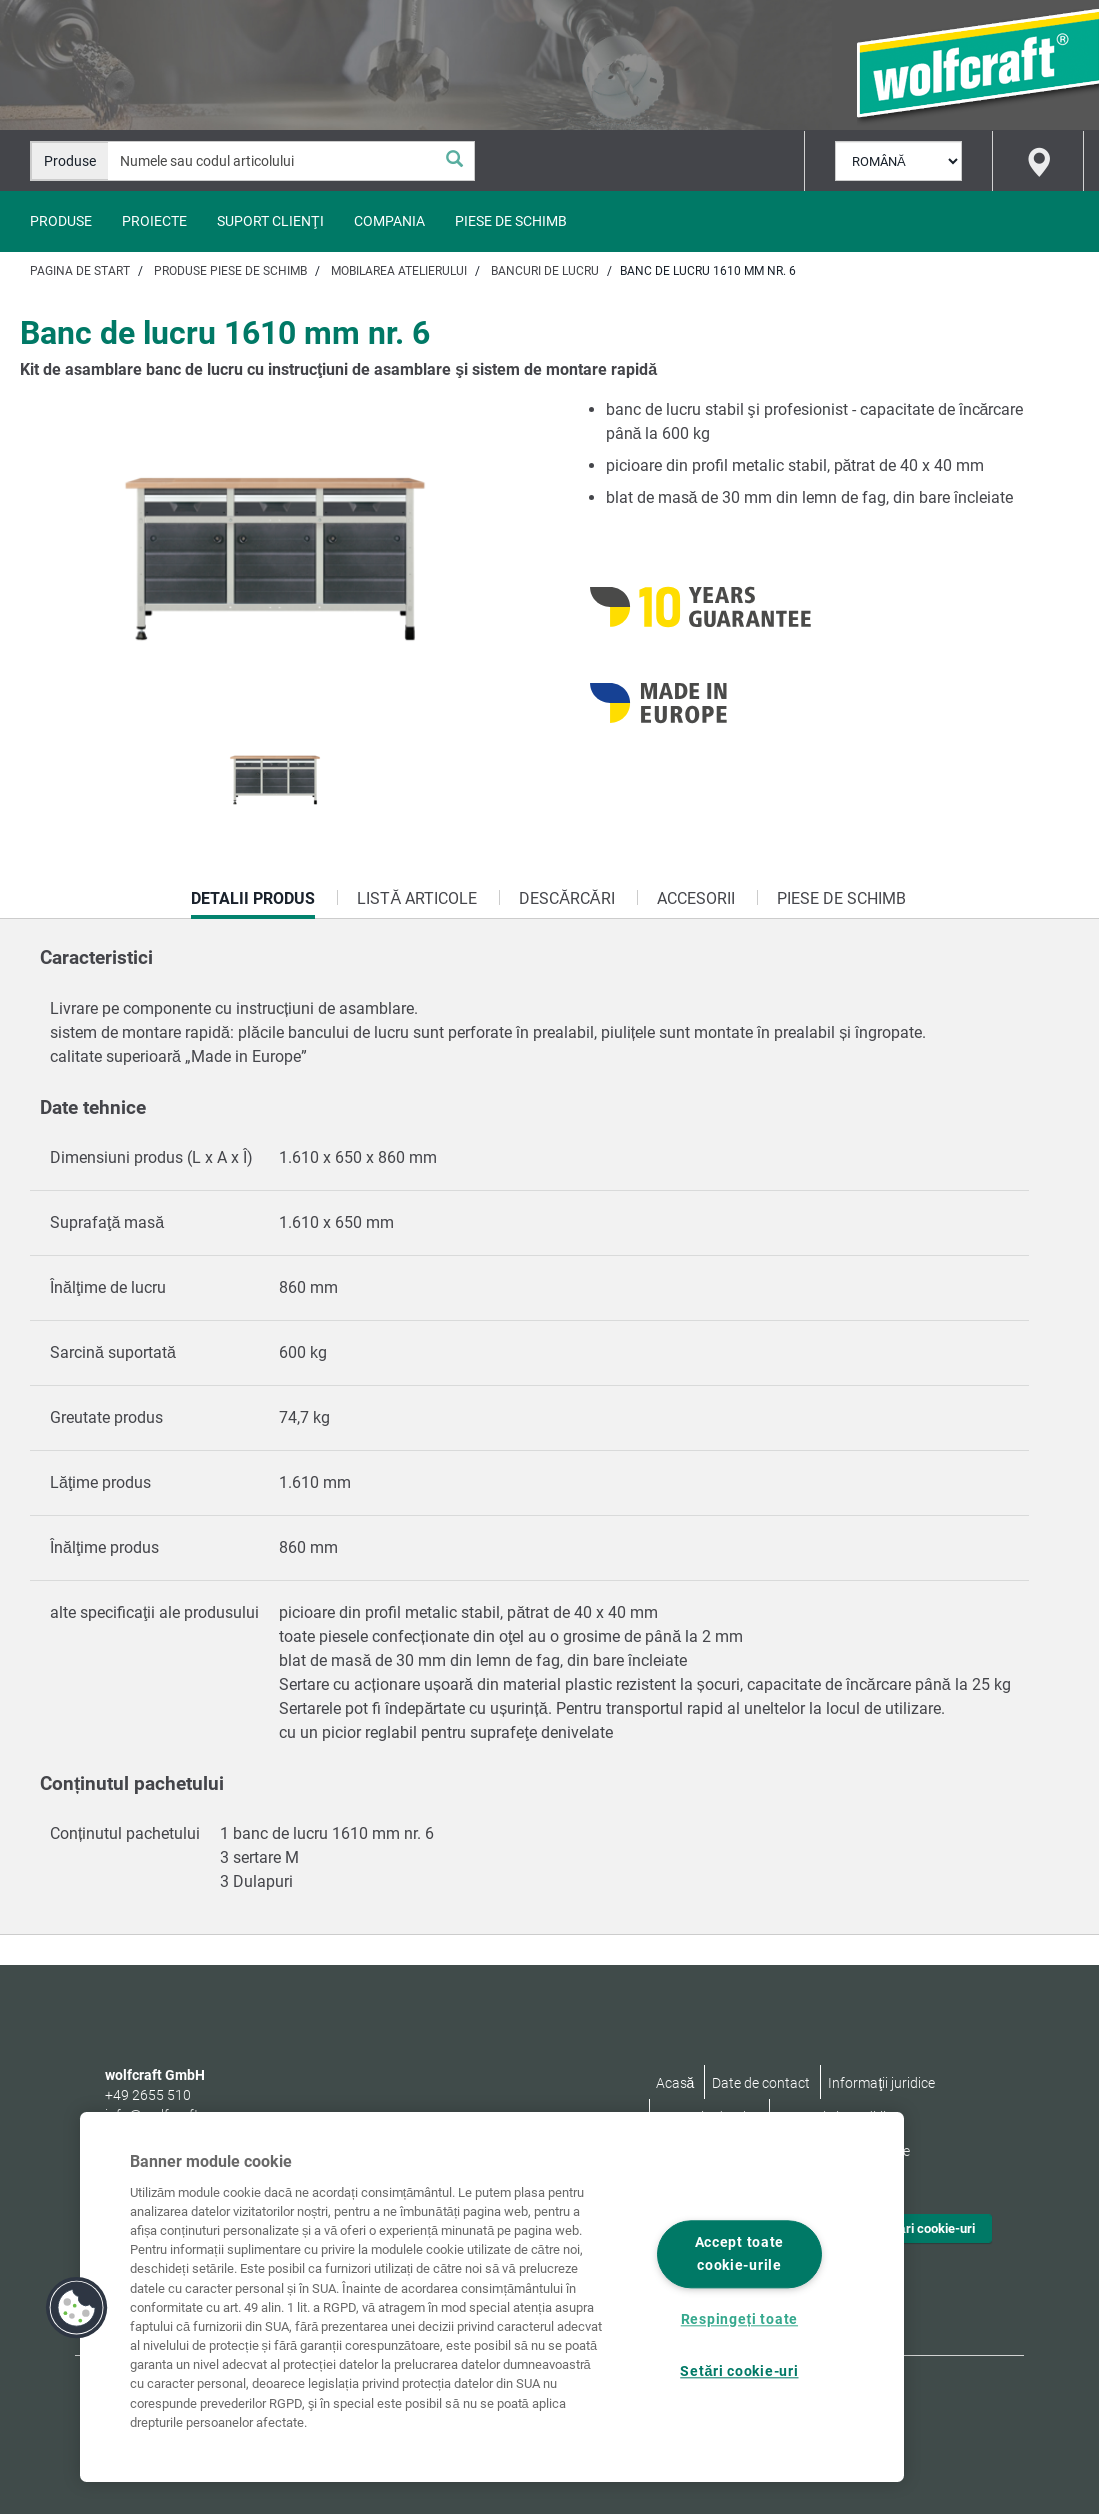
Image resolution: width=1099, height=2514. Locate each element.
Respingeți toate (739, 2319)
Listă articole (417, 898)
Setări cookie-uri (927, 2228)
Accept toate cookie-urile (740, 2254)
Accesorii (696, 898)
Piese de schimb (511, 221)
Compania (389, 221)
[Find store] (1038, 161)
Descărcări (566, 898)
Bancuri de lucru (545, 271)
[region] (492, 2297)
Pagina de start (80, 271)
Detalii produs (253, 904)
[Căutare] (454, 161)
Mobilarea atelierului (399, 271)
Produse (61, 221)
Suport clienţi (270, 221)
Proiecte (154, 221)
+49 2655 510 (148, 2095)
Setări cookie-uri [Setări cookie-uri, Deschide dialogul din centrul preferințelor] (739, 2372)
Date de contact (761, 2083)
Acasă (675, 2083)
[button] (77, 2308)
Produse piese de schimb (230, 271)
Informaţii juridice (881, 2083)
